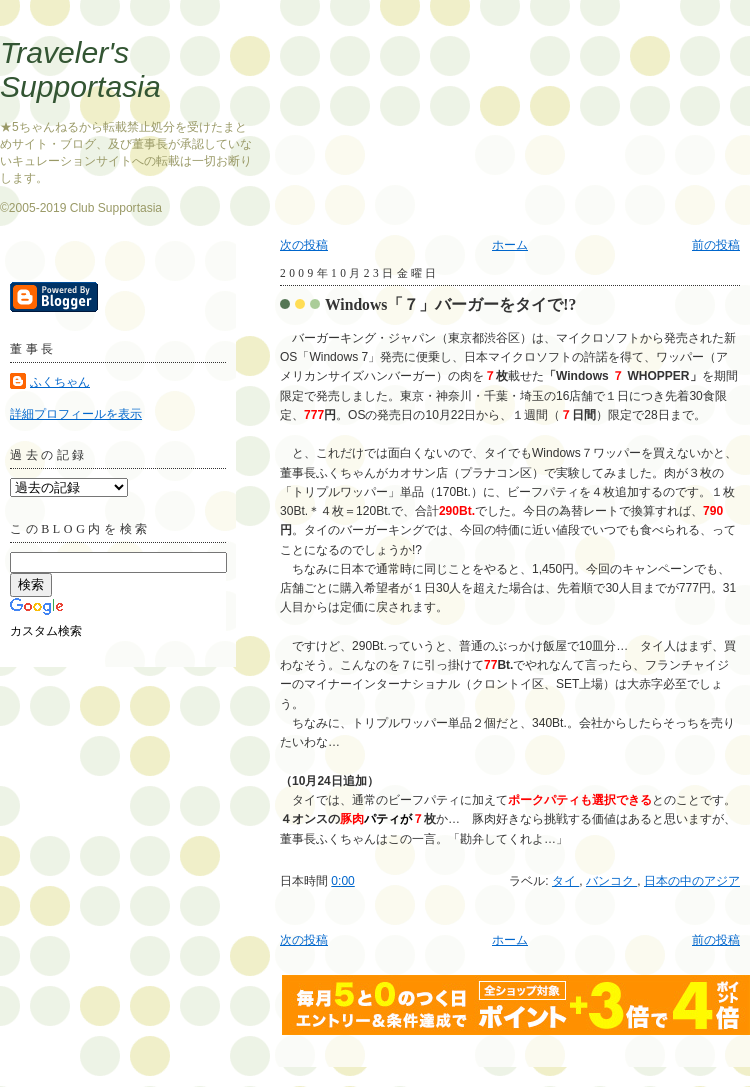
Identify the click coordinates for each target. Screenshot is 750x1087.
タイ (565, 881)
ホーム (510, 245)
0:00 (342, 881)
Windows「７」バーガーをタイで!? (450, 304)
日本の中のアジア (692, 881)
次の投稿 (304, 245)
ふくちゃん (60, 382)
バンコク (611, 881)
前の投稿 (716, 245)
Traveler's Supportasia (80, 69)
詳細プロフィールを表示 (76, 414)
